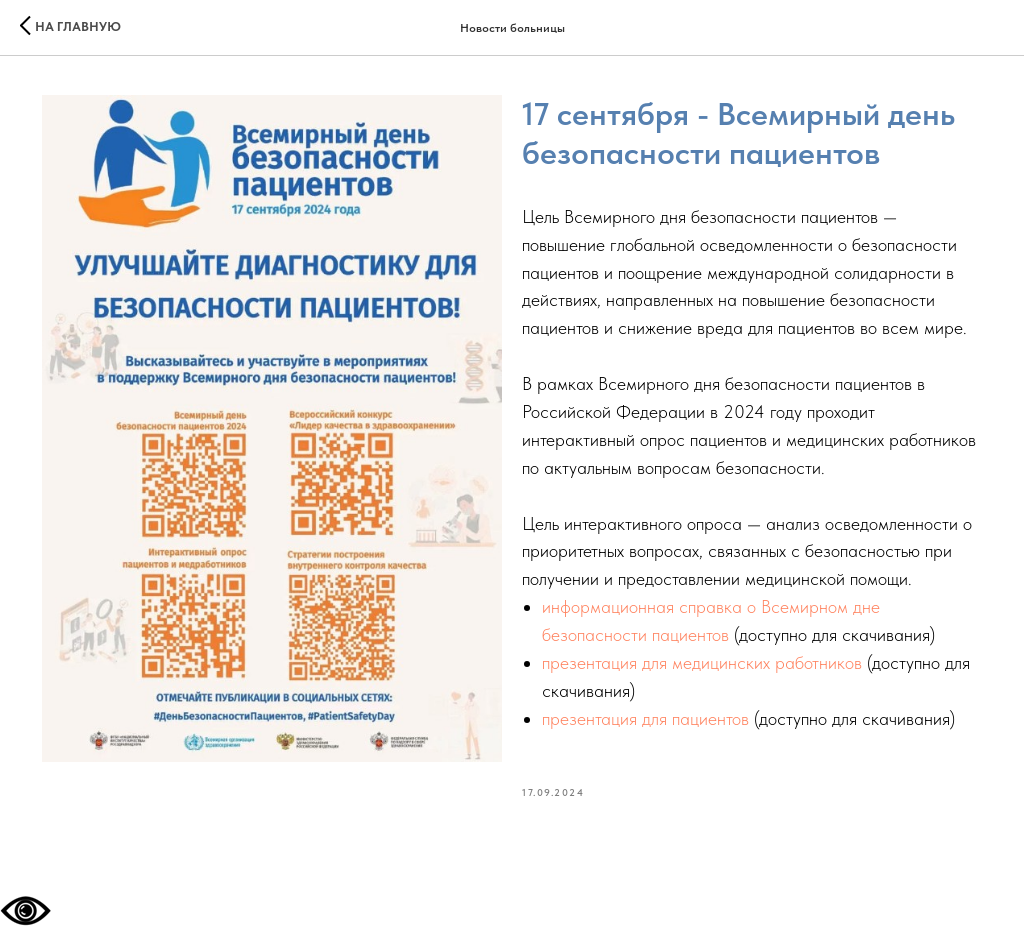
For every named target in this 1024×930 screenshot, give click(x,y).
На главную (78, 26)
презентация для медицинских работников (704, 662)
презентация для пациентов (645, 718)
